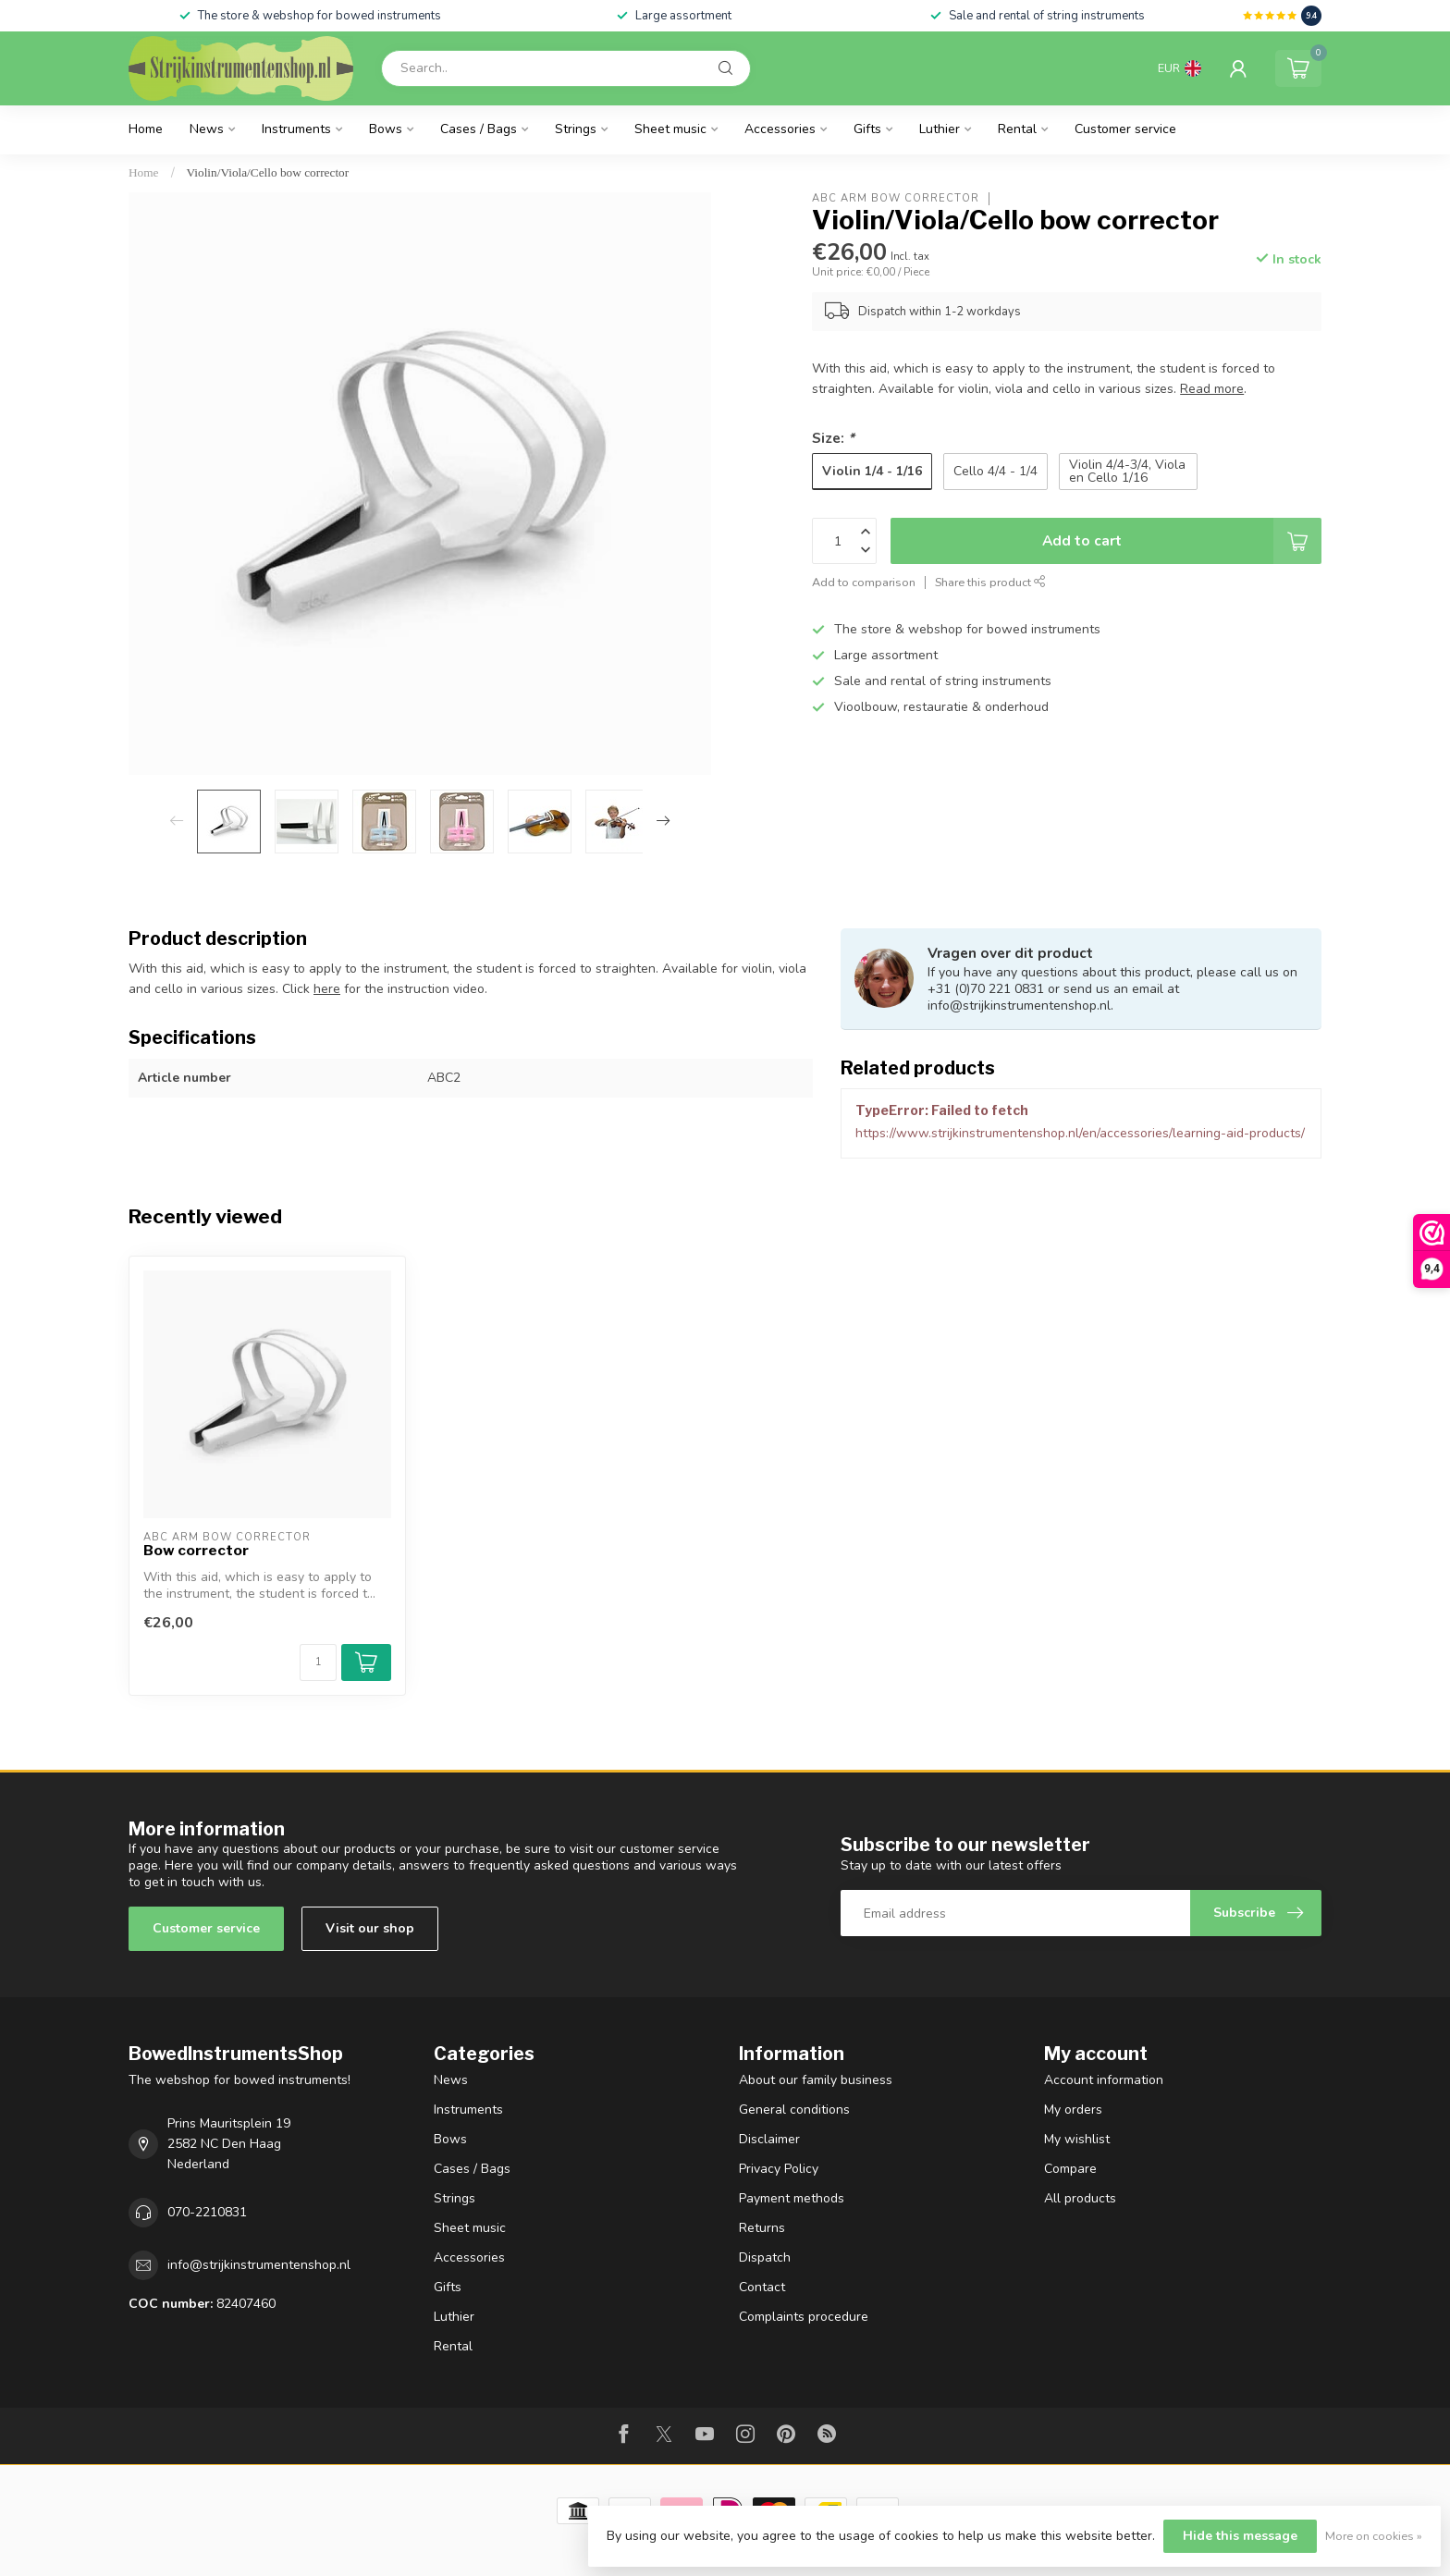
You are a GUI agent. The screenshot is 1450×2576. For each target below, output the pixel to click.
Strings (575, 129)
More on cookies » (1373, 2536)
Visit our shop (370, 1928)
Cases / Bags (478, 129)
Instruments (296, 129)
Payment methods (791, 2198)
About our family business (815, 2080)
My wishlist (1077, 2139)
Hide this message (1240, 2536)
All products (1080, 2198)
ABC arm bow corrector (895, 198)
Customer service (1125, 129)
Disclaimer (769, 2139)
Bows (385, 129)
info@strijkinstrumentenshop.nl (258, 2265)
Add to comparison (863, 582)
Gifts (867, 129)
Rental (1017, 129)
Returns (762, 2228)
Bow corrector (196, 1550)
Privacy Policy (778, 2168)
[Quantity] (318, 1662)
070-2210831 (207, 2212)
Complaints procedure (803, 2316)
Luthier (939, 129)
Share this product (990, 582)
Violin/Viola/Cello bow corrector (268, 172)
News (207, 129)
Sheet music (670, 129)
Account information (1103, 2080)
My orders (1073, 2109)
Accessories (780, 129)
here (326, 989)
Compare (1070, 2168)
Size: (833, 438)
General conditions (794, 2109)
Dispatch (765, 2257)
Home (146, 129)
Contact (762, 2287)
